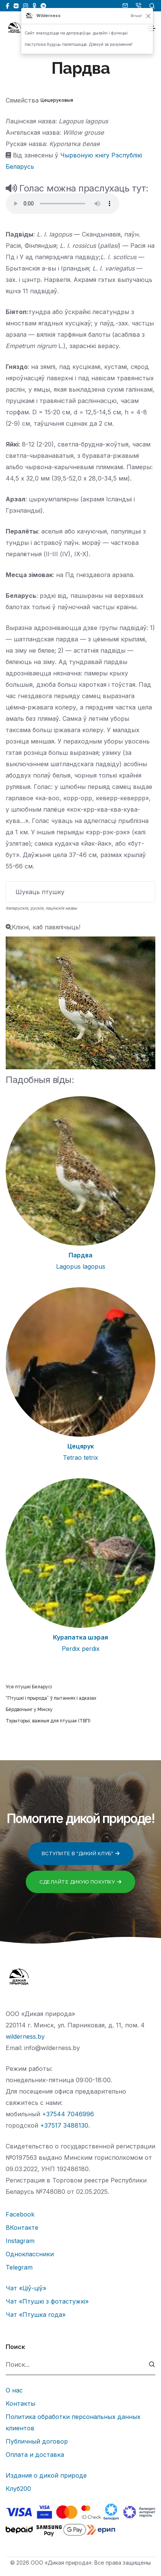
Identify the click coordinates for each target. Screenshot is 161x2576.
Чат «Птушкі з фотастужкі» (47, 2301)
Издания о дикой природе (46, 2475)
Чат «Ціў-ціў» (26, 2288)
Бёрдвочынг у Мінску (29, 1709)
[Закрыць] (148, 16)
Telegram (19, 2267)
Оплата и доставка (35, 2454)
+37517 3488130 (64, 2125)
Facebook (20, 2214)
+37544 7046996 (68, 2114)
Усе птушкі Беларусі (29, 1686)
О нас (14, 2390)
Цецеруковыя (57, 100)
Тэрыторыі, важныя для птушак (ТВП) (48, 1721)
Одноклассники (30, 2254)
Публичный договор (37, 2441)
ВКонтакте (22, 2227)
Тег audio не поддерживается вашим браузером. (62, 203)
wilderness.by (25, 2036)
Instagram (20, 2241)
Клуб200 (18, 2488)
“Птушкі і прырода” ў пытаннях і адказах (51, 1698)
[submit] (152, 2364)
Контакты (20, 2403)
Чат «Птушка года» (36, 2314)
